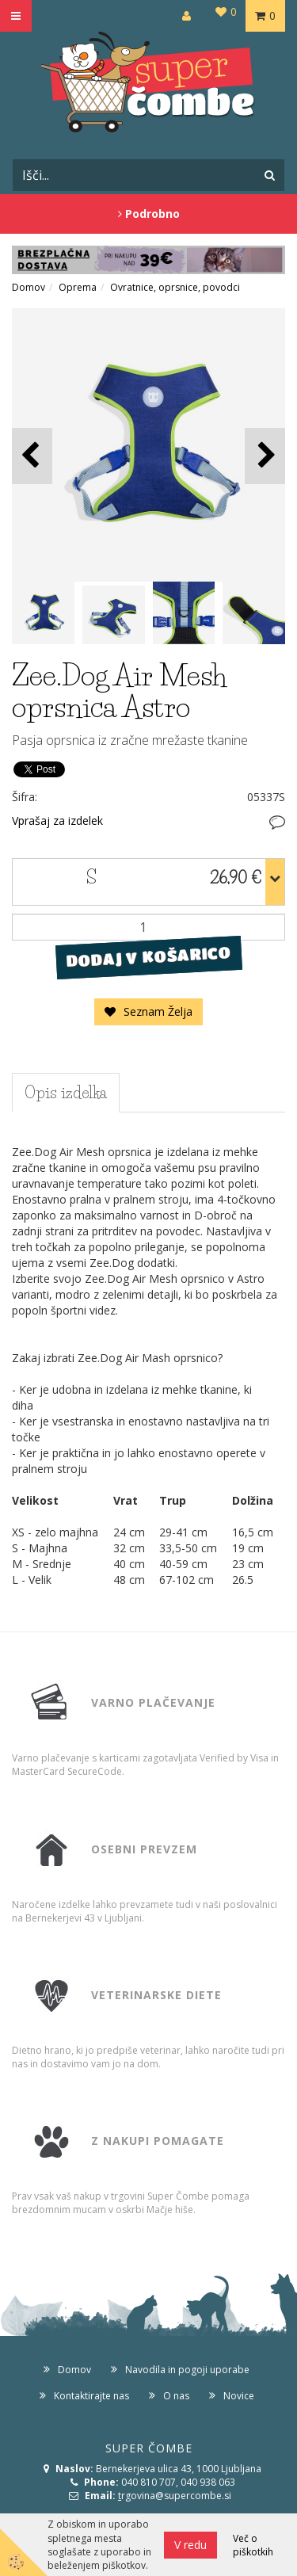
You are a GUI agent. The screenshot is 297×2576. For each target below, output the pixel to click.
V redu (190, 2544)
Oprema (78, 287)
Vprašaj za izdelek (57, 820)
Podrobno (149, 213)
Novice (238, 2395)
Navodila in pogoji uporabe (187, 2369)
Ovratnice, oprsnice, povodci (175, 287)
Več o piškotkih (253, 2545)
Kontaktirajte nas (91, 2395)
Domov (28, 287)
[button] (265, 456)
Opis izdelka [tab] (66, 1092)
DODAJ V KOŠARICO (148, 957)
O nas (176, 2395)
